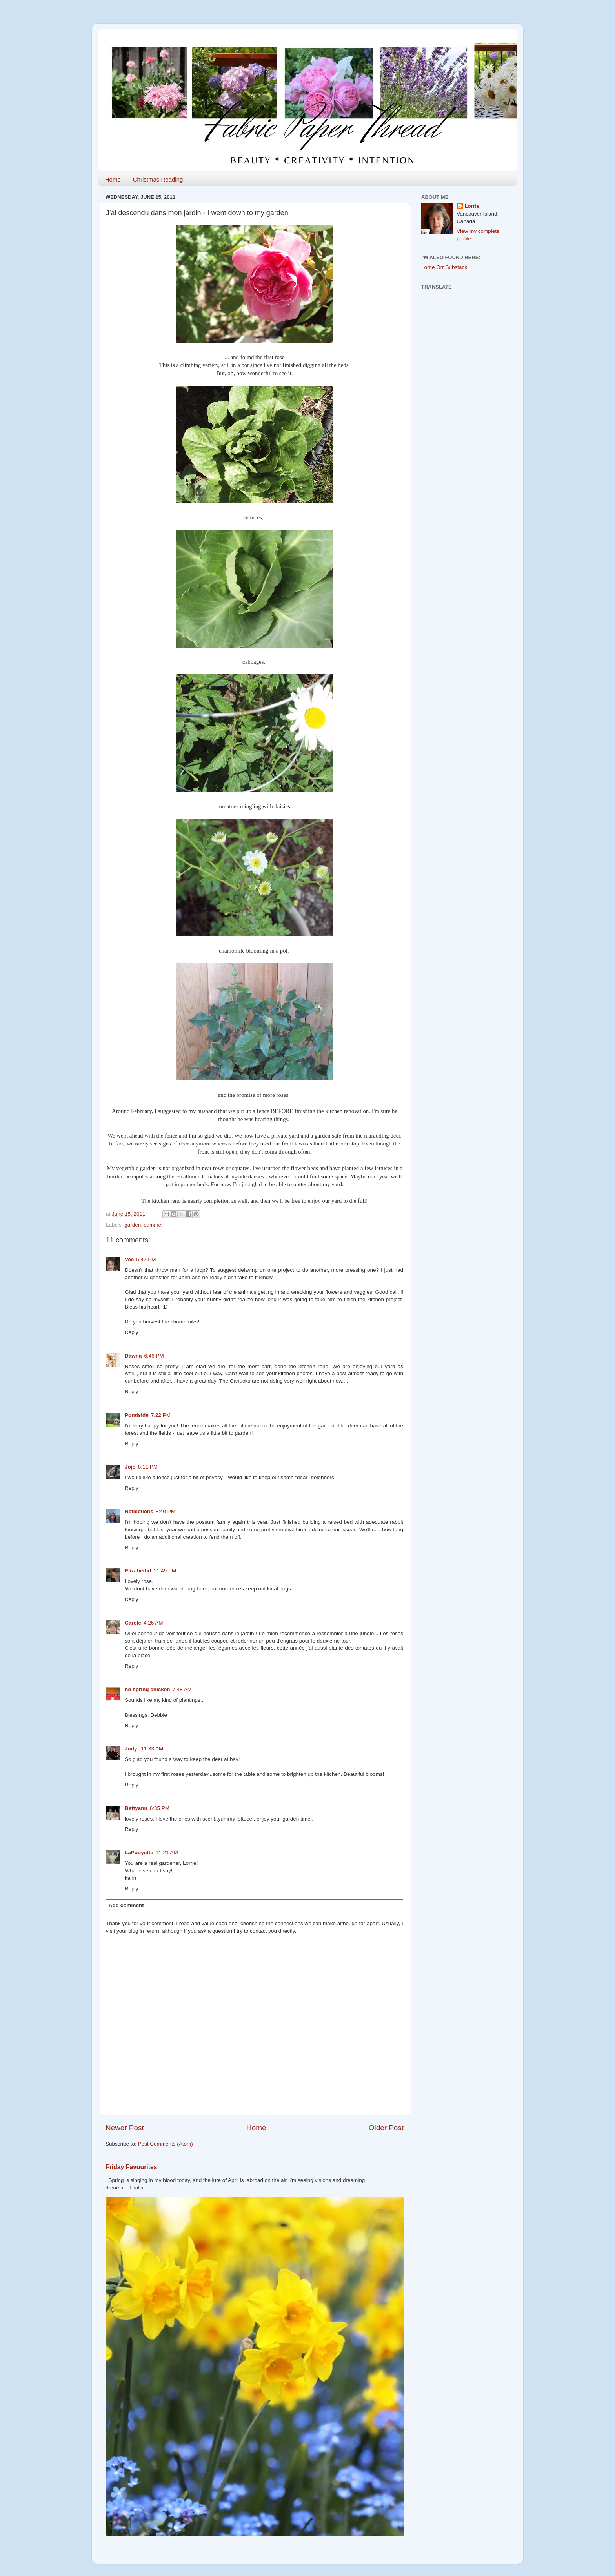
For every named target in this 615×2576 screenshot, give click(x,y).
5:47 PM (146, 1259)
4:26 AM (153, 1623)
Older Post (386, 2128)
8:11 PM (148, 1467)
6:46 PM (154, 1356)
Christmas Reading (158, 179)
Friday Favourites (131, 2167)
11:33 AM (152, 1749)
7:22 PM (161, 1415)
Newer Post (125, 2128)
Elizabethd (138, 1571)
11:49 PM (165, 1571)
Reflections (139, 1511)
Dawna (133, 1356)
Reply (131, 1332)
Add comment (126, 1905)
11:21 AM (167, 1852)
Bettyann (136, 1808)
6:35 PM (159, 1808)
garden (132, 1225)
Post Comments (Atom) (165, 2144)
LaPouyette (139, 1852)
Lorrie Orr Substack (444, 267)
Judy (131, 1749)
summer (153, 1225)
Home (113, 179)
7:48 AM (182, 1689)
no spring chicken (147, 1689)
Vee (129, 1259)
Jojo (130, 1467)
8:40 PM (165, 1511)
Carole (133, 1623)
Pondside (137, 1415)
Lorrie (471, 206)
